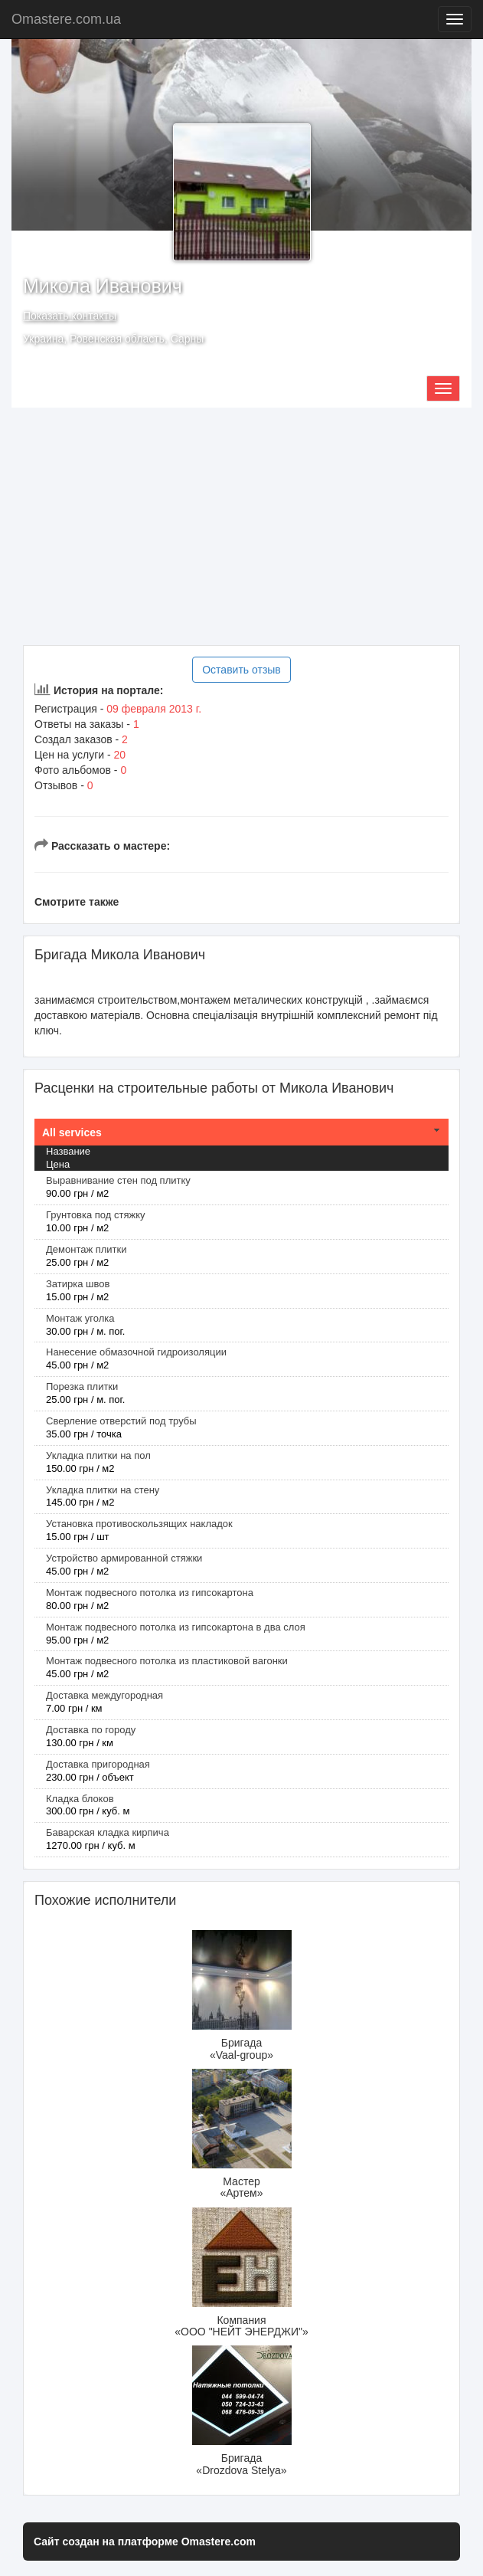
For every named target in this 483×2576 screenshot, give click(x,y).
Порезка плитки (82, 1386)
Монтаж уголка (80, 1318)
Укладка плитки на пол (98, 1455)
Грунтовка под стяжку (95, 1215)
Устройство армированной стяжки (124, 1558)
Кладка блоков (80, 1798)
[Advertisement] (241, 526)
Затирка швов (77, 1284)
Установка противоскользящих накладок (139, 1523)
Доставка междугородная (104, 1695)
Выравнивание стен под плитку (118, 1180)
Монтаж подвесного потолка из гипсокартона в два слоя (175, 1627)
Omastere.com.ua (66, 19)
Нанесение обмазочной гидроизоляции (136, 1352)
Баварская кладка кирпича (107, 1832)
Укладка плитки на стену (102, 1490)
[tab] (241, 1132)
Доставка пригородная (98, 1764)
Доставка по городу (90, 1729)
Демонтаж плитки (86, 1249)
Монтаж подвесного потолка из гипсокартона (149, 1592)
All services (72, 1132)
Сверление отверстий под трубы (121, 1421)
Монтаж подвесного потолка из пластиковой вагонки (167, 1661)
